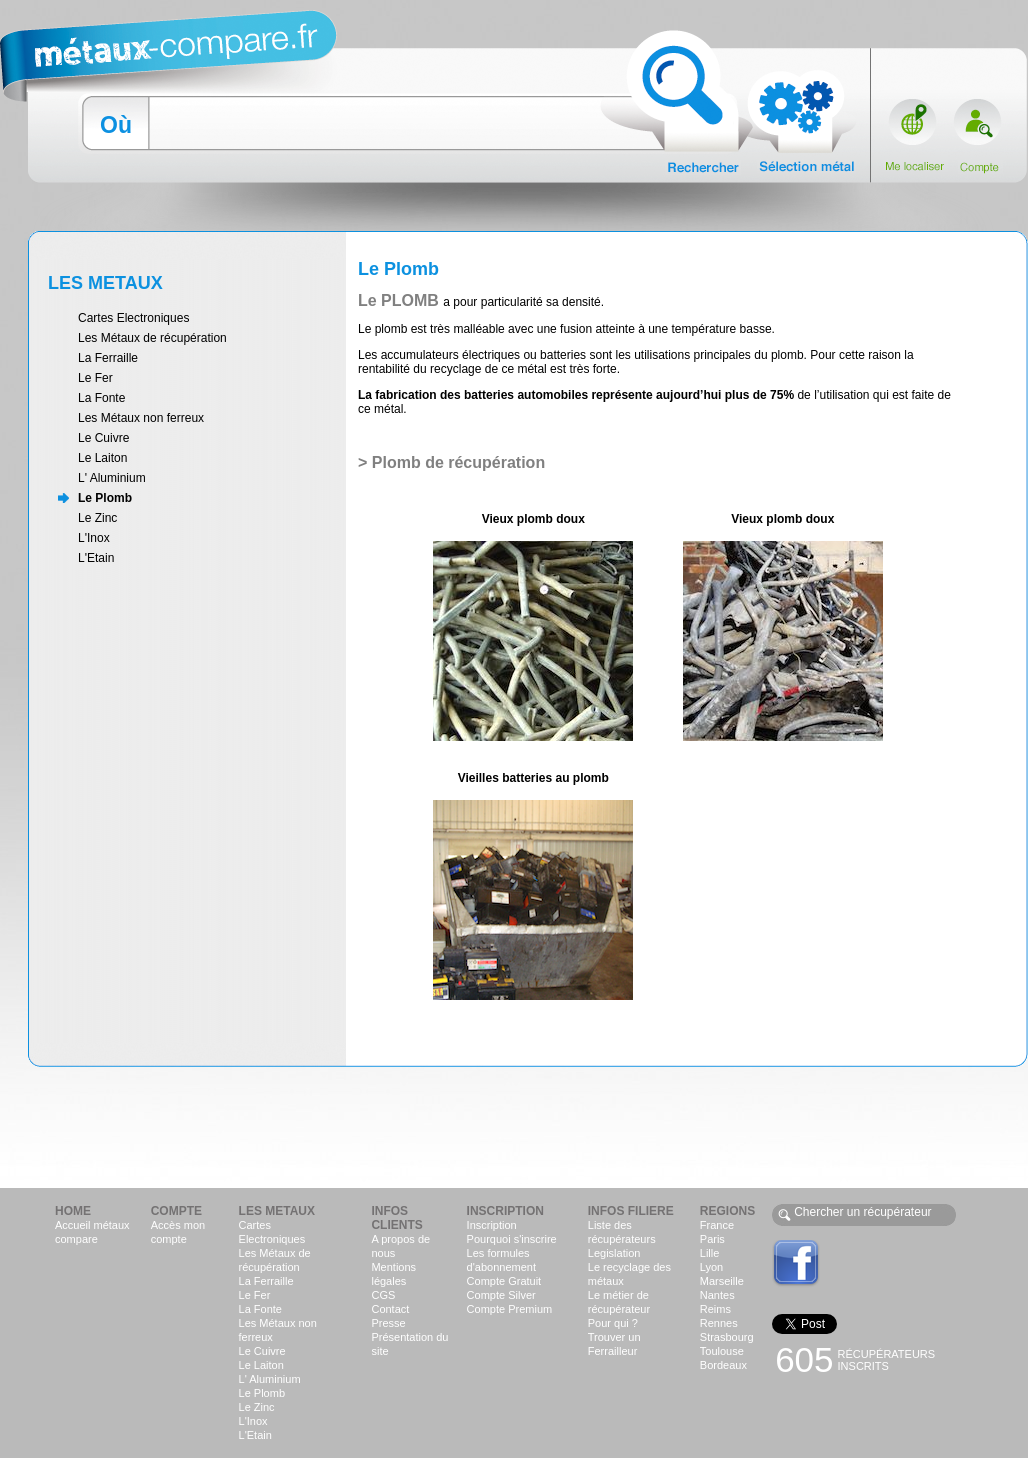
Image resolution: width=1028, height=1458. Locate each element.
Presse (388, 1323)
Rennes (719, 1323)
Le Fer (95, 378)
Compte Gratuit (504, 1281)
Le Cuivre (103, 438)
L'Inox (94, 538)
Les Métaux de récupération (152, 338)
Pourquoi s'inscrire (512, 1239)
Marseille (722, 1281)
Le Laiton (102, 458)
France (717, 1225)
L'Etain (96, 558)
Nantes (717, 1295)
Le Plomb (105, 498)
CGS (383, 1295)
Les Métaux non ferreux (141, 418)
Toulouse (722, 1351)
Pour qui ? (613, 1323)
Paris (712, 1239)
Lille (710, 1253)
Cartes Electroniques (133, 318)
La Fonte (101, 398)
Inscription (492, 1225)
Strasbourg (727, 1337)
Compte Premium (510, 1309)
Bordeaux (723, 1365)
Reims (715, 1309)
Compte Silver (501, 1295)
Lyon (711, 1267)
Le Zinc (97, 518)
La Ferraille (108, 358)
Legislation (614, 1253)
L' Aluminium (112, 478)
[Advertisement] (514, 1126)
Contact (390, 1309)
